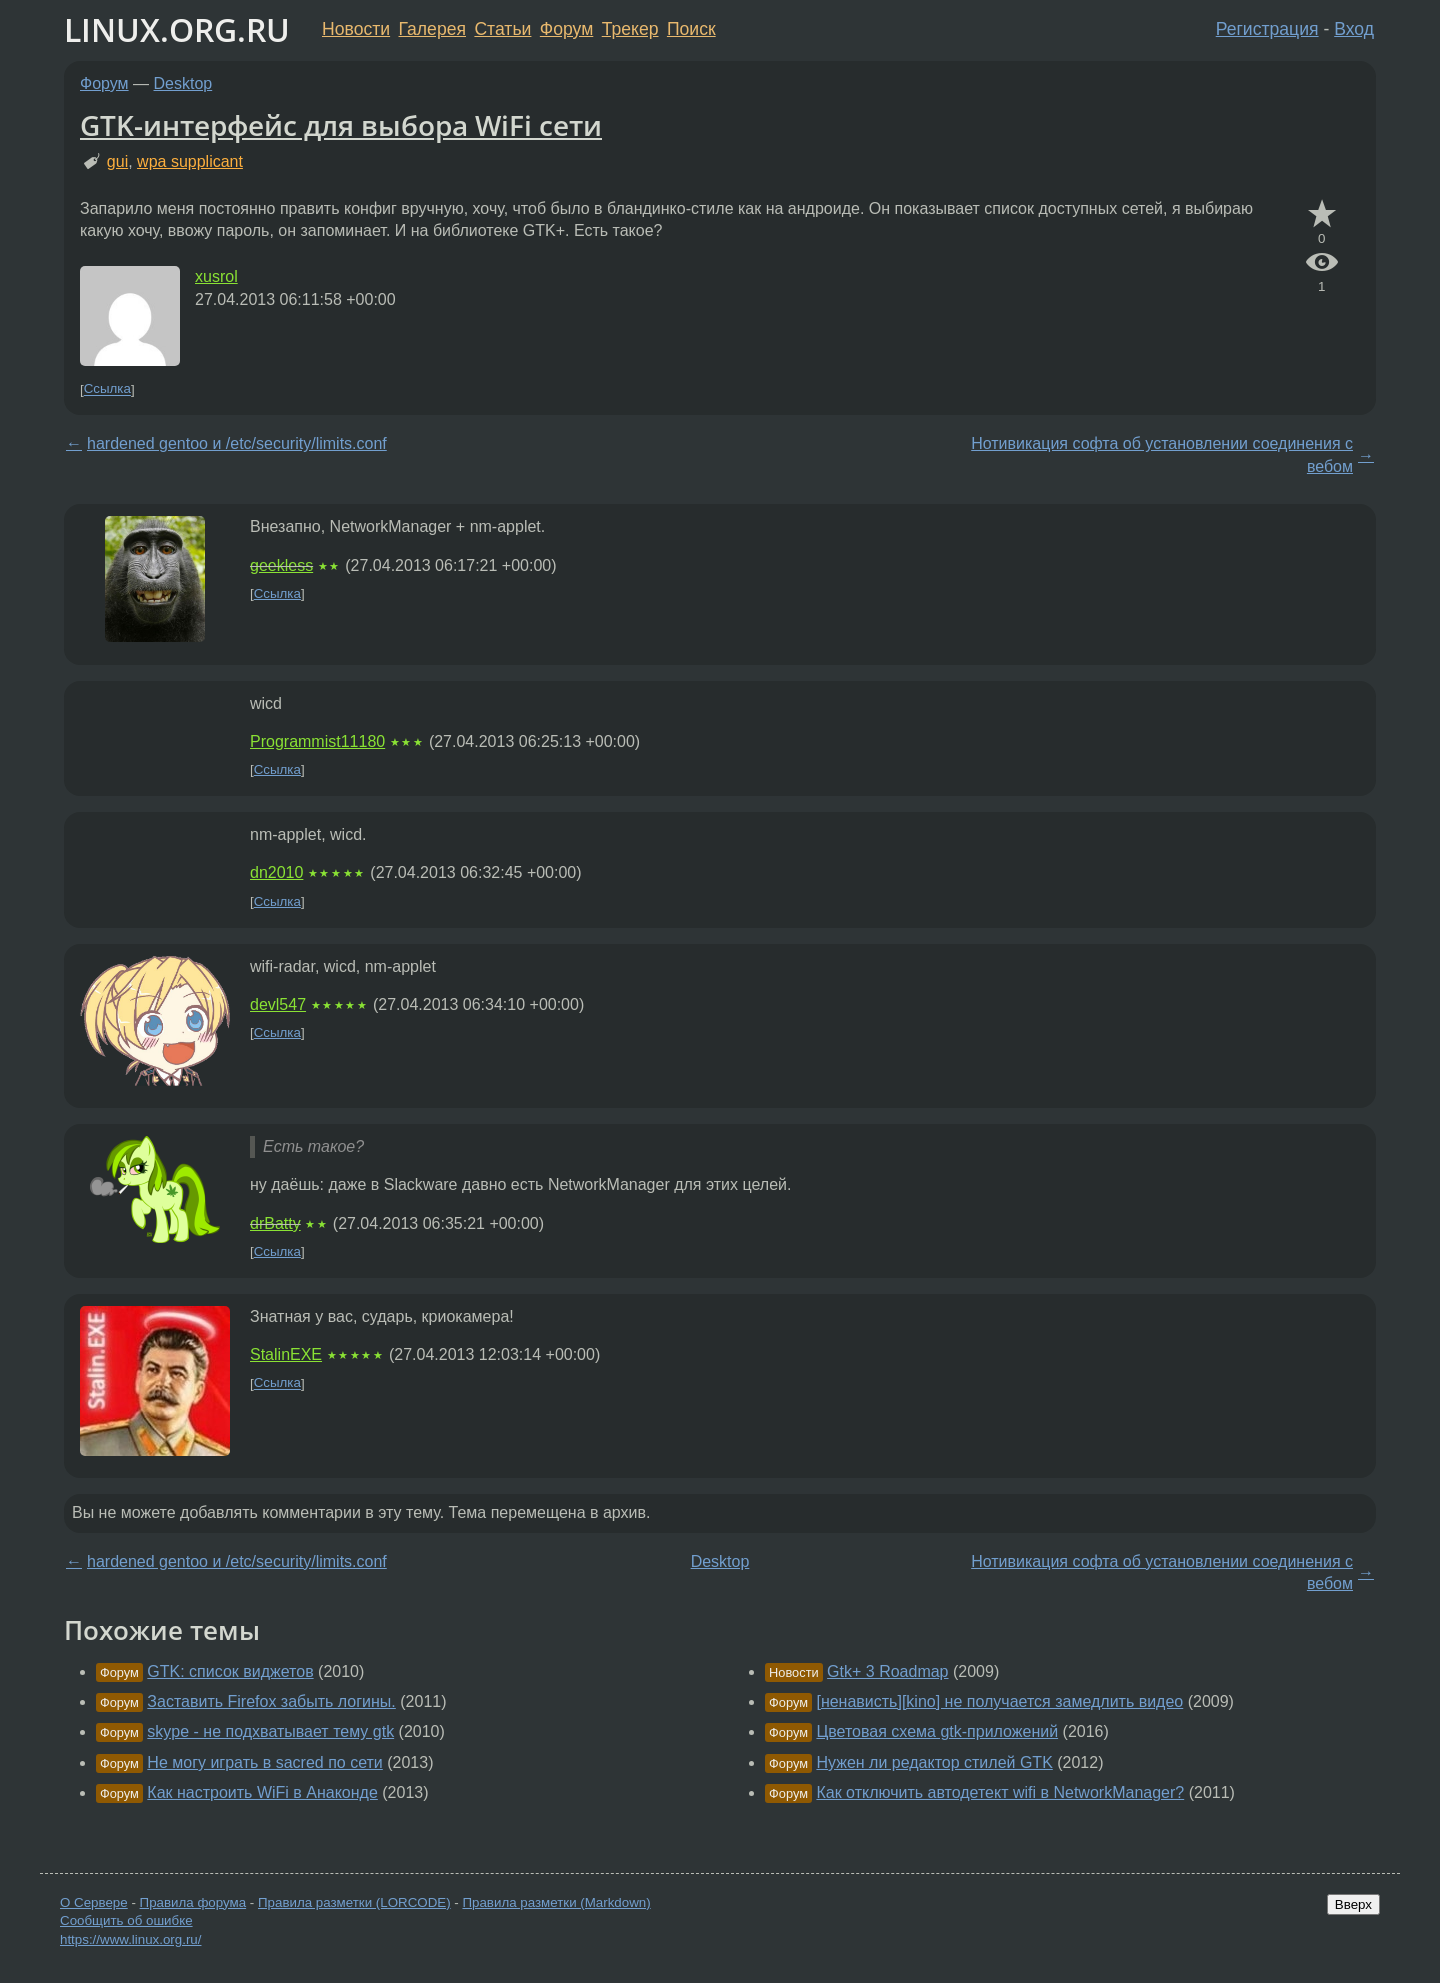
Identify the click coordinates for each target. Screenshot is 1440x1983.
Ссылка (107, 389)
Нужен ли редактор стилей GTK (934, 1762)
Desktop (183, 83)
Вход (1354, 29)
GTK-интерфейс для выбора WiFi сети (341, 125)
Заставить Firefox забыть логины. (271, 1701)
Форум (566, 29)
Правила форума (193, 1902)
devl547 (278, 1004)
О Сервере (94, 1902)
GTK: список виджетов (230, 1671)
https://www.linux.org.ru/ (130, 1939)
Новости (356, 29)
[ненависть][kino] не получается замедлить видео (999, 1701)
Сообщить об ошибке (126, 1920)
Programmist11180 (317, 741)
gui (117, 161)
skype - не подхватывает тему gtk (270, 1731)
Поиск (691, 29)
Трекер (630, 29)
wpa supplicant (190, 161)
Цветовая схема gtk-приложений (937, 1731)
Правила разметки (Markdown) (556, 1902)
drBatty (275, 1223)
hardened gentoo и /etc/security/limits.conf (237, 443)
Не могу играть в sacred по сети (264, 1762)
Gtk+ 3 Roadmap (887, 1671)
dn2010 (276, 872)
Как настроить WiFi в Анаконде (262, 1792)
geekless (281, 565)
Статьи (502, 29)
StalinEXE (286, 1354)
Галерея (432, 29)
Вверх (1353, 1904)
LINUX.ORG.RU (177, 29)
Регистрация (1267, 29)
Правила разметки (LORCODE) (354, 1902)
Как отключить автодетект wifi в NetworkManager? (1000, 1792)
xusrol (216, 276)
